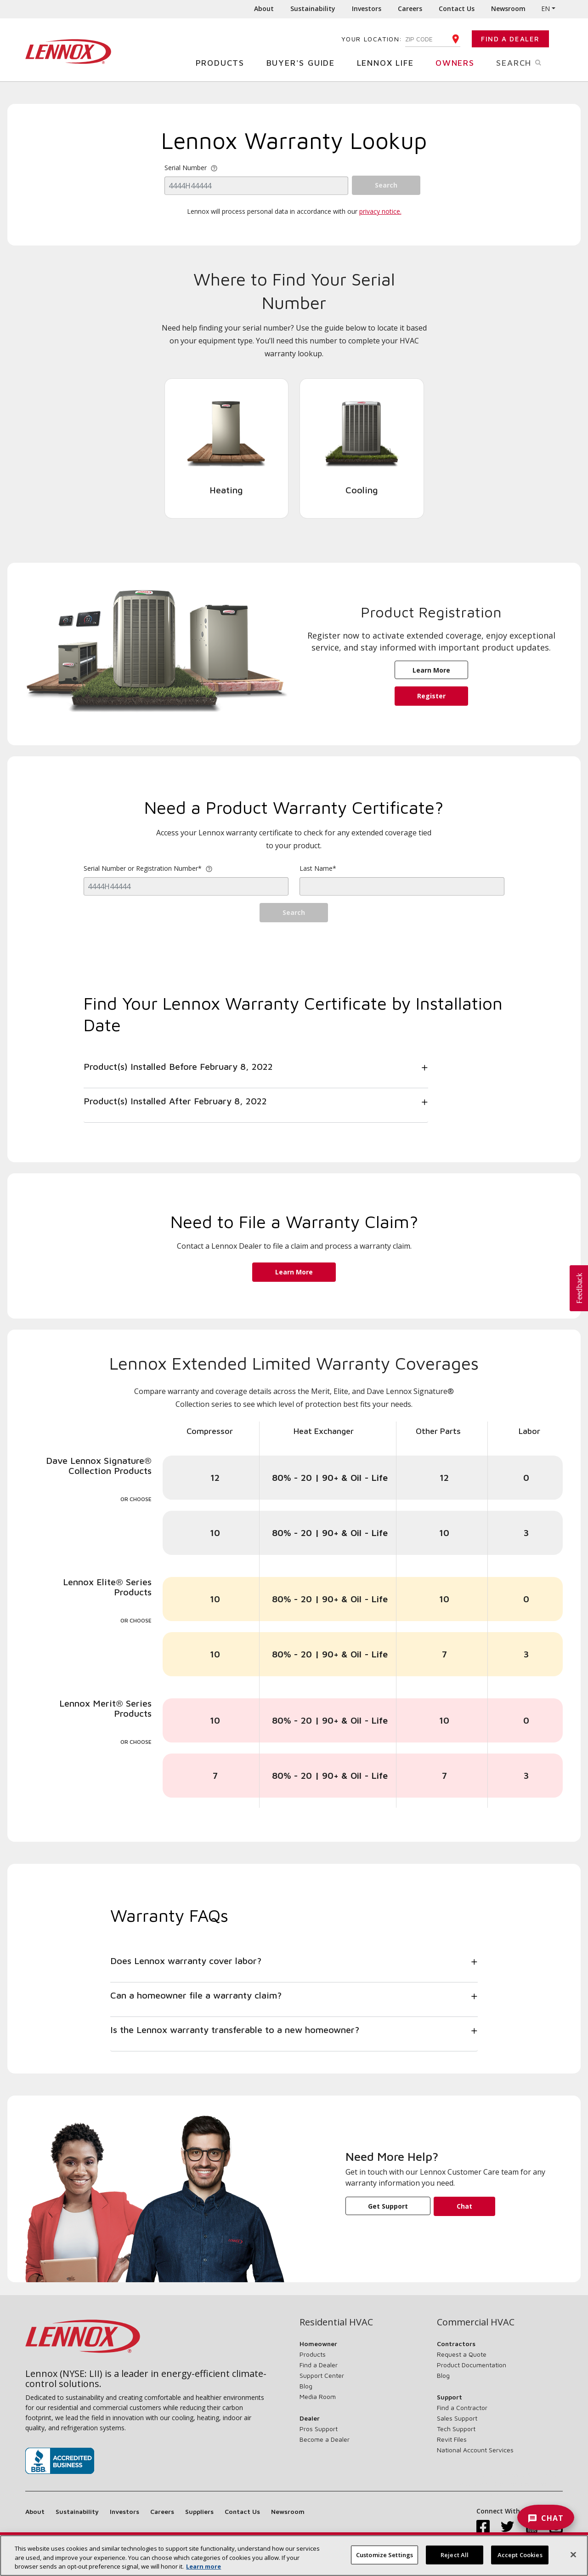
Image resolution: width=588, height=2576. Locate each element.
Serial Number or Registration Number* (148, 868)
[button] (579, 1288)
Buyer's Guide (304, 62)
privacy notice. (380, 211)
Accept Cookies (520, 2557)
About (264, 8)
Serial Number (185, 167)
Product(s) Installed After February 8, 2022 (175, 1101)
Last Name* (318, 868)
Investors (366, 8)
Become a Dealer (325, 2439)
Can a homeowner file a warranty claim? (196, 1995)
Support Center (322, 2375)
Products (223, 62)
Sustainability (312, 8)
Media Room (318, 2396)
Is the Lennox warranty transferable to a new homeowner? (234, 2029)
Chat (464, 2206)
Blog (306, 2386)
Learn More (431, 670)
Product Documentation (471, 2365)
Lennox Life (389, 62)
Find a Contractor (462, 2407)
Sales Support (457, 2418)
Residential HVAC (336, 2322)
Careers (410, 8)
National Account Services (475, 2450)
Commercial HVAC (475, 2322)
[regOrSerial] (186, 886)
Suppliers (199, 2511)
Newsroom (508, 8)
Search (529, 62)
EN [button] (545, 8)
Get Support (388, 2206)
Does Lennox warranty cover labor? (185, 1960)
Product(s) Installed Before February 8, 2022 (178, 1066)
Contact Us (457, 8)
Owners (458, 62)
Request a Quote (461, 2354)
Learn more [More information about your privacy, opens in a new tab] (203, 2569)
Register (431, 695)
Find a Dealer (510, 39)
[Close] (573, 2557)
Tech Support (456, 2429)
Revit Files (452, 2439)
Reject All (455, 2557)
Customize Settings (384, 2557)
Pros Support (319, 2429)
